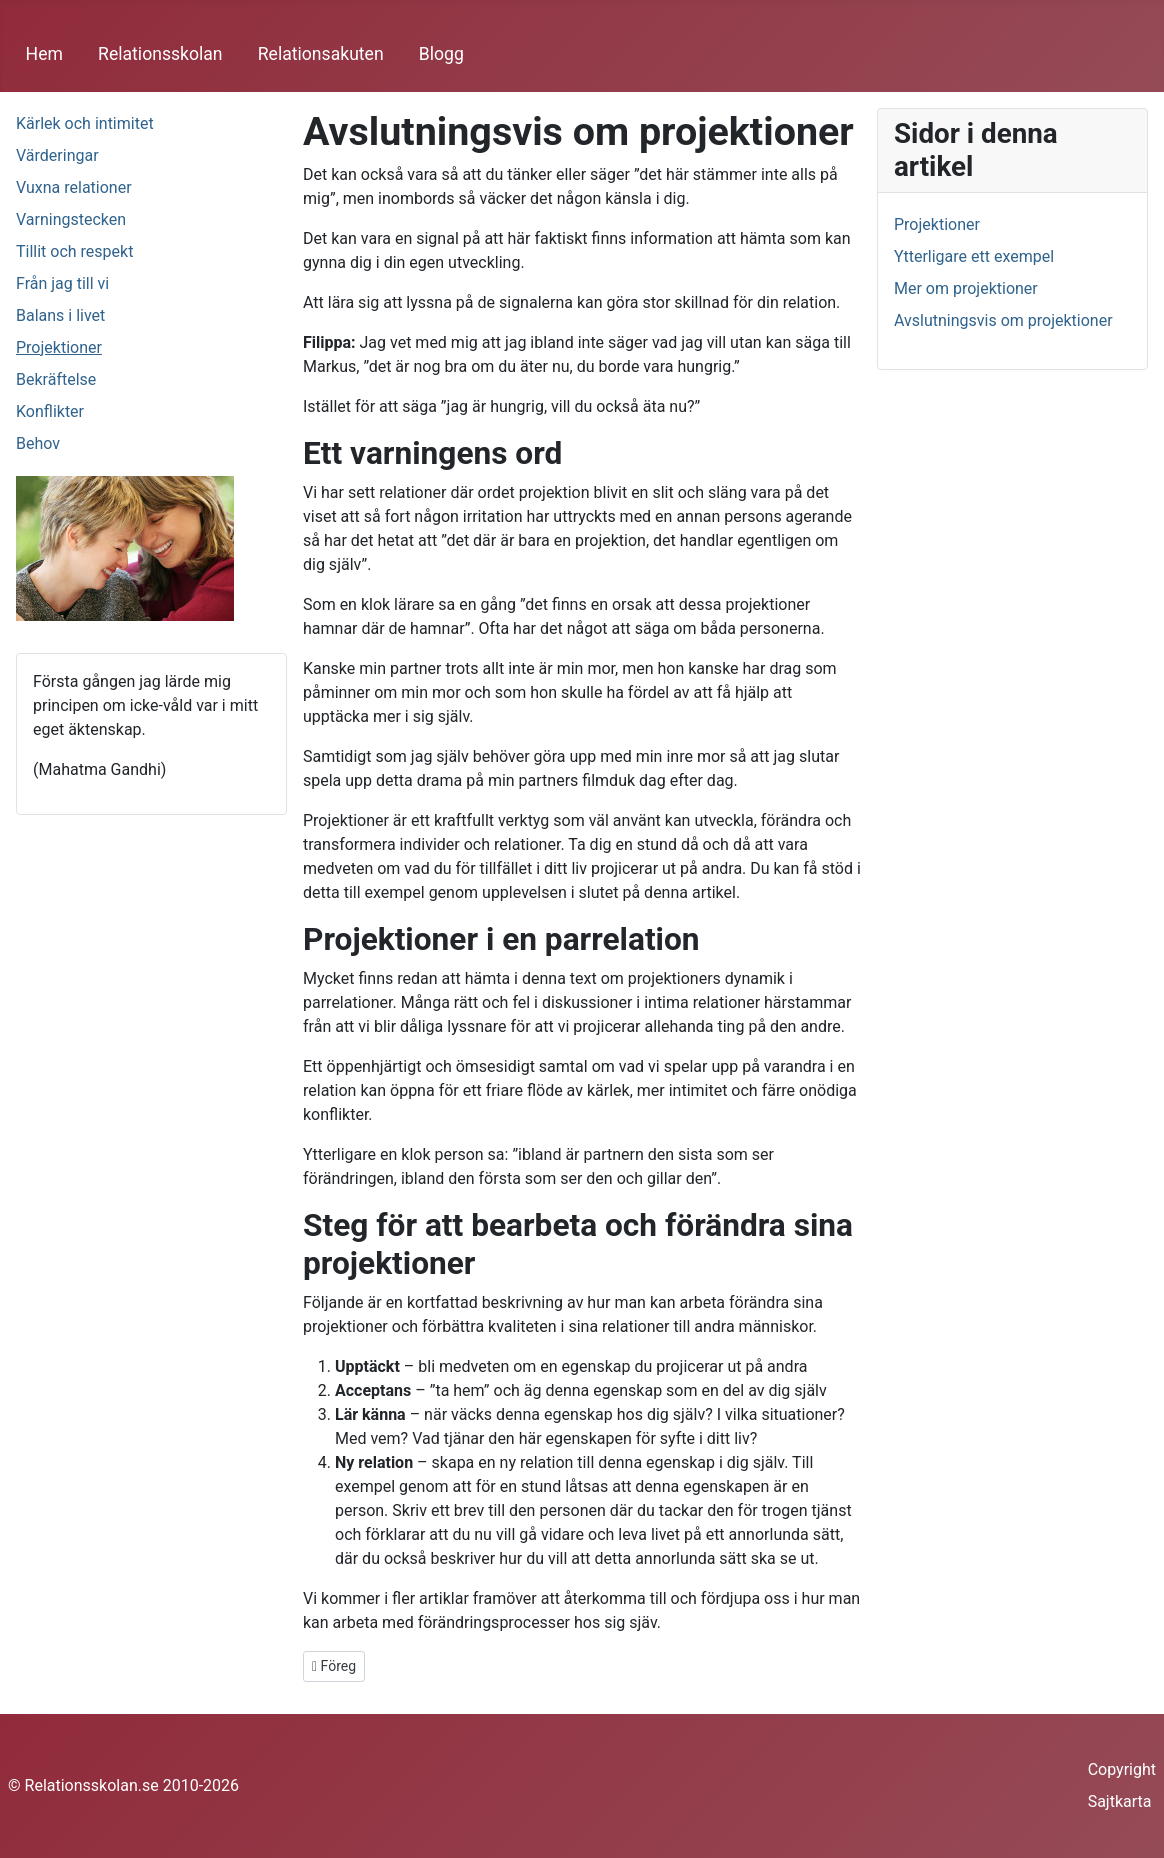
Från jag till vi (62, 283)
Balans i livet (60, 315)
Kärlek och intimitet (85, 123)
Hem (44, 54)
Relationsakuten (321, 54)
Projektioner (59, 347)
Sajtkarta (1120, 1801)
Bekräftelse (56, 379)
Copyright (1122, 1769)
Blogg (441, 54)
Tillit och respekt (74, 251)
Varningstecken (71, 219)
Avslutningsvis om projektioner (1003, 320)
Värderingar (57, 155)
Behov (38, 443)
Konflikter (50, 411)
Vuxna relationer (74, 187)
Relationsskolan (160, 54)
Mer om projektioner (966, 288)
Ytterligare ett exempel (974, 256)
